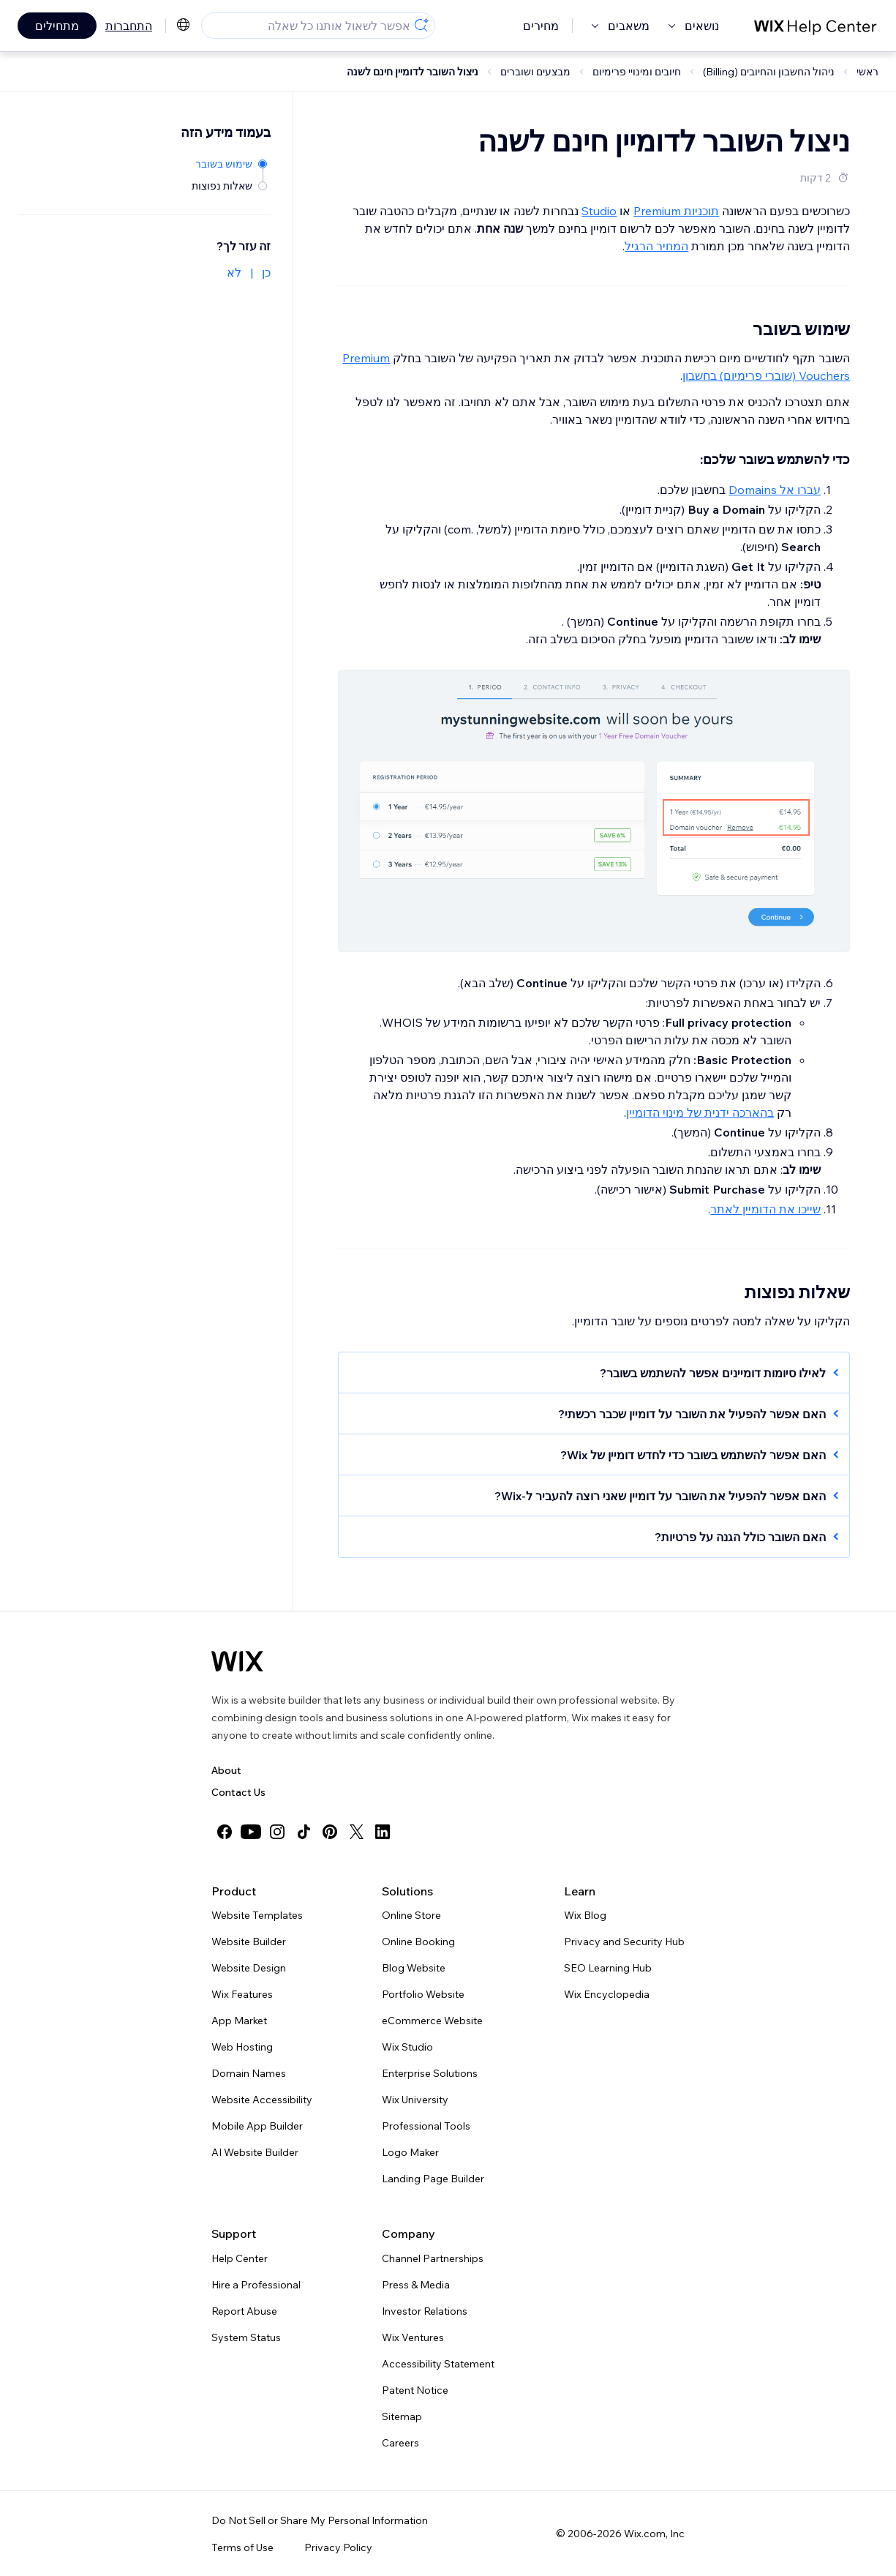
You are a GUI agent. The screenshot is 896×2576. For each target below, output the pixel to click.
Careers (400, 2442)
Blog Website (413, 1967)
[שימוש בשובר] (230, 163)
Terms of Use (242, 2547)
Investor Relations (424, 2311)
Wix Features (242, 1994)
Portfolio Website (423, 1994)
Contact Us (238, 1792)
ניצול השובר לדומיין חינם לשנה (412, 71)
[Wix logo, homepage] (237, 1661)
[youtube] (251, 1832)
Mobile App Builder (257, 2126)
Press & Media (416, 2284)
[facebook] (224, 1832)
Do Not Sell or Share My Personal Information (319, 2520)
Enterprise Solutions (430, 2073)
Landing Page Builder (433, 2178)
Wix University (415, 2099)
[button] (601, 1373)
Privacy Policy (338, 2547)
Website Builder (248, 1941)
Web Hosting (242, 2046)
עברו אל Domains (775, 489)
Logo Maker (410, 2152)
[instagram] (277, 1832)
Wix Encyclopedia (607, 1994)
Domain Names (248, 2073)
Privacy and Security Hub (624, 1941)
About (226, 1770)
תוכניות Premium (676, 210)
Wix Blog (585, 1915)
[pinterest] (330, 1832)
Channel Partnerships (432, 2258)
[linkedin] (382, 1832)
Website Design (248, 1967)
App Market (239, 2020)
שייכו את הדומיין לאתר (765, 1209)
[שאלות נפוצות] (230, 184)
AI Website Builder (254, 2152)
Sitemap (402, 2416)
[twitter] (356, 1832)
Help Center (239, 2258)
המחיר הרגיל (656, 246)
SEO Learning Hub (608, 1967)
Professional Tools (426, 2126)
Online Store (411, 1915)
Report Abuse (244, 2311)
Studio (599, 210)
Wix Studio (407, 2046)
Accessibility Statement (438, 2363)
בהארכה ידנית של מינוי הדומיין (700, 1112)
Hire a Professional (256, 2284)
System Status (246, 2337)
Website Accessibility (261, 2099)
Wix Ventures (413, 2337)
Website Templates (257, 1915)
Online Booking (418, 1941)
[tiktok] (303, 1832)
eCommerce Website (432, 2020)
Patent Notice (415, 2390)
